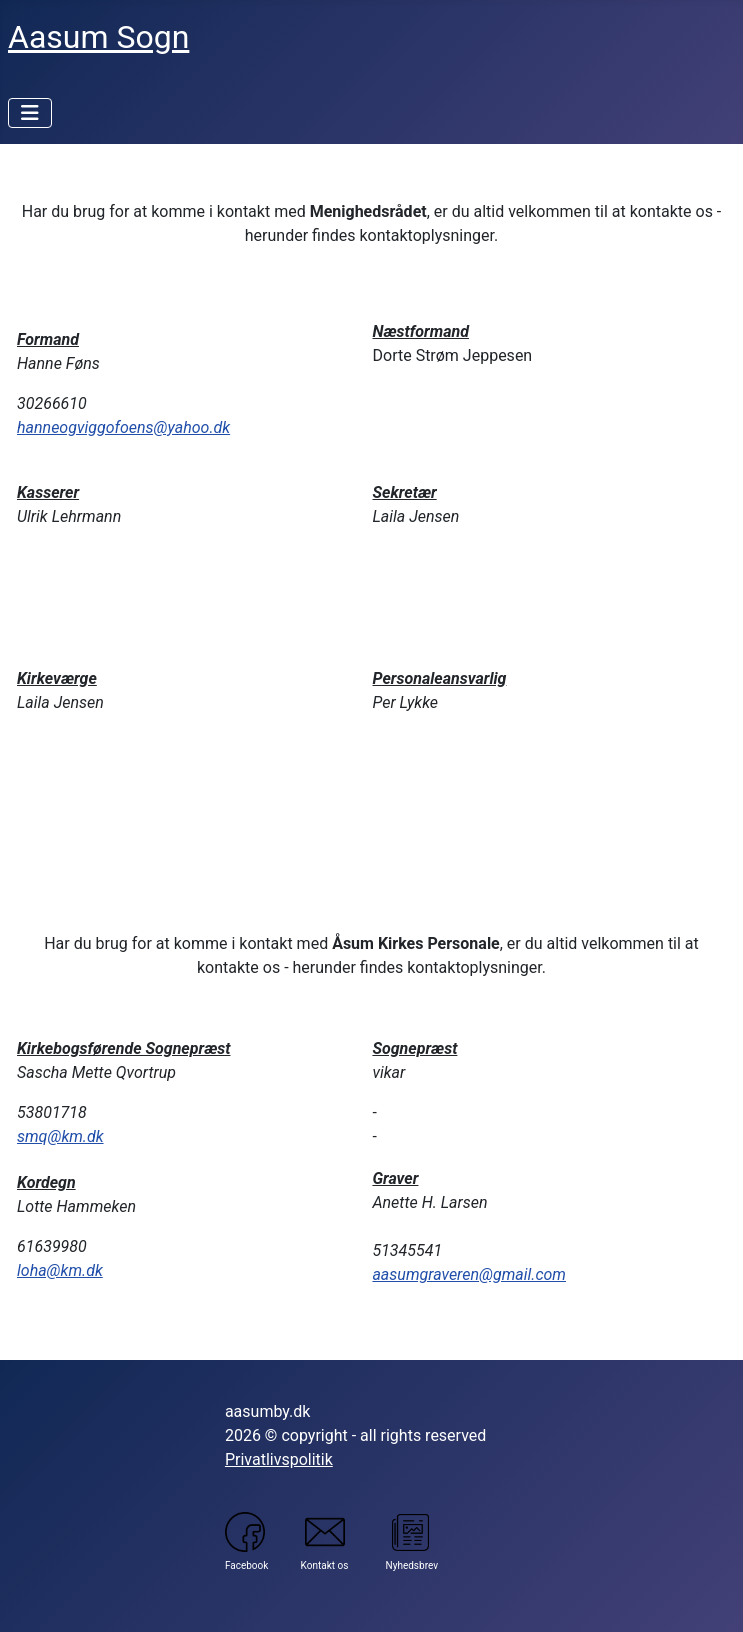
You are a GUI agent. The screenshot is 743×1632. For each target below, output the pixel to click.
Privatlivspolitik (279, 1459)
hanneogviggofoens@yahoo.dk (123, 427)
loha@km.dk (60, 1270)
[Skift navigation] (30, 113)
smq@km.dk (60, 1136)
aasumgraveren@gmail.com (469, 1274)
